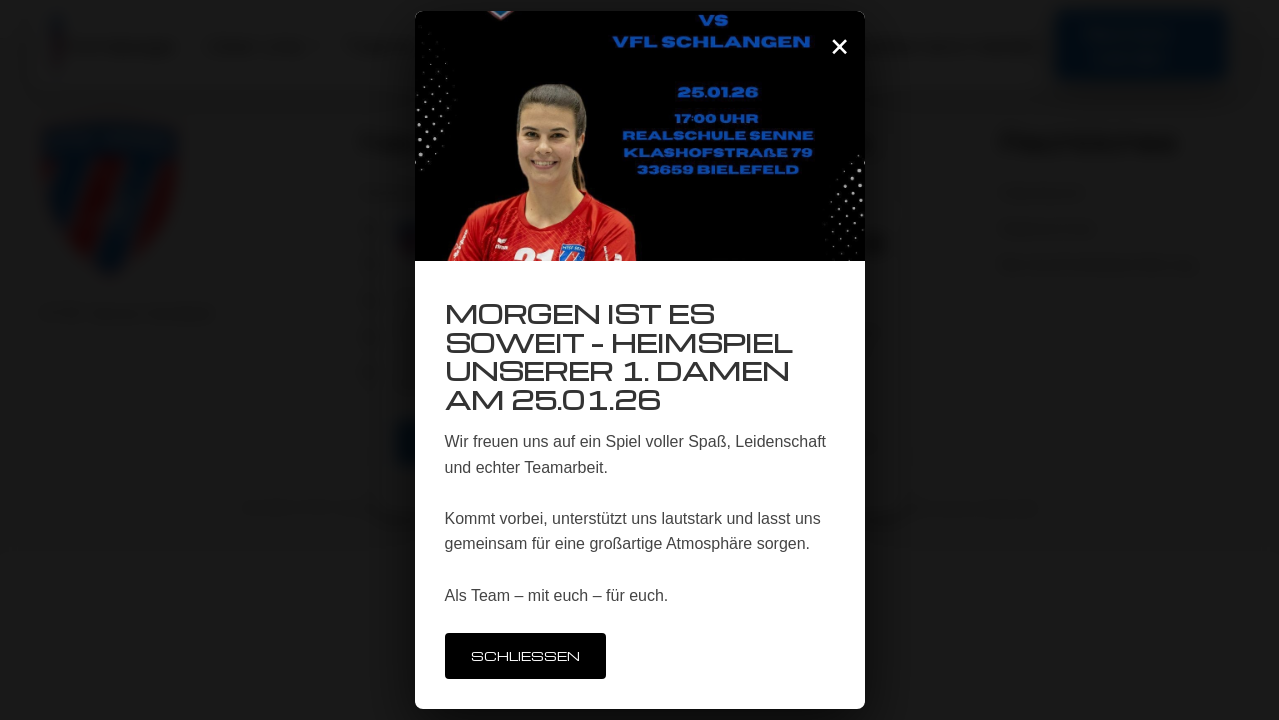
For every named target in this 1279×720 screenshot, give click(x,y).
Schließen (525, 655)
